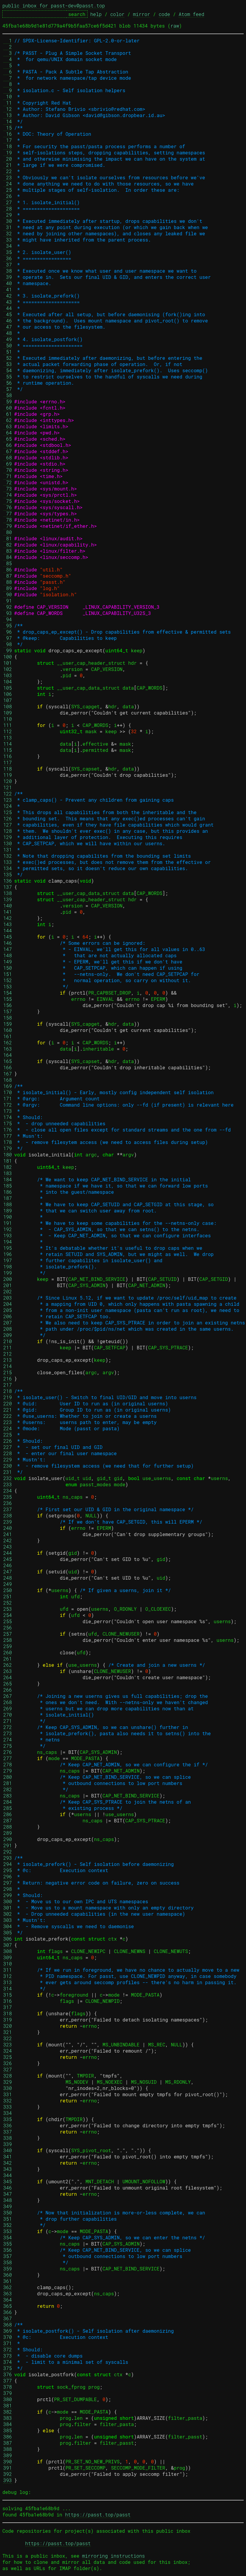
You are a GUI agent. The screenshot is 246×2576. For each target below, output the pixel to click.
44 (7, 308)
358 (7, 2262)
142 (7, 918)
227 (7, 1447)
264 (7, 1677)
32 (7, 233)
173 (7, 1111)
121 (7, 787)
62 (7, 420)
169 (7, 1086)
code (164, 14)
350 (7, 2212)
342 (7, 2163)
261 (7, 1658)
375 (7, 2368)
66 (7, 445)
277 (7, 1758)
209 (7, 1335)
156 (7, 1005)
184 (7, 1179)
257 (7, 1634)
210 (7, 1341)
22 (7, 171)
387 (7, 2443)
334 (7, 2113)
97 (7, 638)
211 (7, 1347)
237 (7, 1509)
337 (7, 2131)
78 (7, 520)
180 (7, 1154)
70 (7, 470)
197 (7, 1260)
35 (7, 252)
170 (7, 1092)
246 (7, 1565)
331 (7, 2094)
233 (7, 1484)
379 (7, 2393)
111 (7, 725)
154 (7, 993)
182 (7, 1167)
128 (7, 831)
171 (7, 1098)
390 (7, 2461)
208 (7, 1329)
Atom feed (191, 14)
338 (7, 2138)
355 (7, 2244)
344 (7, 2175)
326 (7, 2063)
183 (7, 1173)
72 (7, 482)
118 (7, 769)
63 (7, 426)
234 (7, 1490)
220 (7, 1403)
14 (7, 121)
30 (7, 221)
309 (7, 1957)
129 (7, 837)
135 (7, 874)
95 (7, 625)
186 (7, 1192)
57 (7, 389)
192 (7, 1229)
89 (7, 588)
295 (7, 1870)
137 (7, 887)
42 (7, 296)
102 (7, 669)
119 (7, 775)
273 (7, 1733)
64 (7, 432)
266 (7, 1690)
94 (7, 619)
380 (7, 2399)
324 (7, 2051)
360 (7, 2275)
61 (7, 414)
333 (7, 2107)
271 (7, 1721)
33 (7, 239)
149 (7, 961)
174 (7, 1117)
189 (7, 1210)
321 (7, 2032)
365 (7, 2306)
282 (7, 1789)
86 (7, 569)
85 (7, 563)
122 (7, 793)
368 (7, 2324)
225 (7, 1434)
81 (7, 538)
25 (7, 190)
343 (7, 2169)
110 (7, 719)
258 (7, 1640)
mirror (141, 14)
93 (7, 613)
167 (7, 1073)
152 (7, 980)
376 (7, 2374)
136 (7, 881)
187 (7, 1198)
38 (7, 271)
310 (7, 1963)
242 (7, 1540)
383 (7, 2418)
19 (7, 152)
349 (7, 2206)
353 (7, 2231)
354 (7, 2237)
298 (7, 1889)
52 (7, 358)
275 (7, 1746)
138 (7, 893)
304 (7, 1926)
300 (7, 1901)
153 (7, 986)
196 (7, 1254)
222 (7, 1416)
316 (7, 2001)
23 (7, 177)
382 (7, 2412)
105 (7, 688)
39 (7, 277)
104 (7, 681)
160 (7, 1030)
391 (7, 2468)
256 (7, 1627)
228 (7, 1453)
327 (7, 2069)
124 (7, 806)
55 (7, 376)
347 (7, 2194)
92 (7, 607)
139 (7, 899)
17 (7, 140)
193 (7, 1235)
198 (7, 1266)
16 (7, 134)
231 (7, 1472)
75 (7, 501)
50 (7, 345)
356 (7, 2250)
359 (7, 2268)
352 (7, 2225)
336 (7, 2125)
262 (7, 1665)
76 (7, 507)
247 (7, 1571)
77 (7, 513)
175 (7, 1123)
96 (7, 632)
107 (7, 700)
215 (7, 1372)
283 (7, 1795)
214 (7, 1366)
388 (7, 2449)
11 (7, 103)
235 (7, 1497)
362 (7, 2287)
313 (7, 1982)
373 (7, 2356)
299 (7, 1895)
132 (7, 856)
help (95, 14)
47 (7, 327)
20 (7, 159)
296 (7, 1876)
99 (7, 650)
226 (7, 1441)
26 (7, 196)
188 (7, 1204)
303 (7, 1920)
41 (7, 289)
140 (7, 905)
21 (7, 165)
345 (7, 2181)
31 (7, 227)
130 (7, 843)
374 (7, 2362)
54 (7, 370)
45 (7, 314)
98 (7, 644)
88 (7, 582)
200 (7, 1279)
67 (7, 451)
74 (7, 495)
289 (7, 1833)
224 (7, 1428)
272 (7, 1727)
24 (7, 183)
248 (7, 1578)
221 (7, 1410)
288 (7, 1827)
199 (7, 1273)
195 (7, 1248)
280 (7, 1777)
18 (7, 146)
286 (7, 1814)
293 (7, 1858)
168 (7, 1080)
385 (7, 2430)
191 (7, 1223)
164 (7, 1055)
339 (7, 2144)
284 (7, 1802)
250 (7, 1590)
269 (7, 1708)
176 (7, 1129)
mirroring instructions (113, 2556)
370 (7, 2337)
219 (7, 1397)
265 (7, 1683)
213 (7, 1360)
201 (7, 1285)
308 (7, 1951)
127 (7, 825)
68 (7, 457)
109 (7, 712)
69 (7, 464)
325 (7, 2057)
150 (7, 968)
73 (7, 488)
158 (7, 1017)
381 (7, 2405)
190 (7, 1217)
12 (7, 109)
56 (7, 383)
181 (7, 1161)
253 (7, 1609)
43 (7, 302)
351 (7, 2219)
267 (7, 1696)
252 (7, 1602)
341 (7, 2156)
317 (7, 2007)
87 (7, 576)
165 (7, 1061)
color (117, 14)
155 (7, 999)
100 (7, 656)
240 (7, 1528)
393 (7, 2480)
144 (7, 930)
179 (7, 1148)
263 (7, 1671)
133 (7, 862)
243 (7, 1546)
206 (7, 1316)
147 (7, 949)
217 (7, 1385)
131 (7, 849)
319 (7, 2019)
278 (7, 1764)
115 (7, 750)
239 (7, 1522)
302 (7, 1914)
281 (7, 1783)
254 (7, 1615)
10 (7, 96)
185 (7, 1185)
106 (7, 694)
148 (7, 955)
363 (7, 2293)
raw (175, 26)
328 (7, 2075)
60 (7, 408)
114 (7, 744)
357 (7, 2256)
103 (7, 675)
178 (7, 1142)
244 (7, 1553)
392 (7, 2474)
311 (7, 1970)
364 (7, 2300)
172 (7, 1105)
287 (7, 1820)
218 (7, 1391)
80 (7, 532)
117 (7, 762)
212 (7, 1354)
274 (7, 1739)
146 (7, 943)
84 (7, 557)
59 (7, 401)
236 (7, 1503)
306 (7, 1939)
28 (7, 208)
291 (7, 1845)
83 (7, 551)
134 (7, 868)
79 (7, 526)
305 (7, 1932)
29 (7, 215)
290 (7, 1839)
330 (7, 2088)
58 (7, 395)
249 (7, 1584)
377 (7, 2380)
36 (7, 258)
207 (7, 1322)
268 (7, 1702)
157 (7, 1011)
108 (7, 706)
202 (7, 1291)
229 (7, 1459)
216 (7, 1378)
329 (7, 2082)
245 (7, 1559)
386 (7, 2436)
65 (7, 439)
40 (7, 283)
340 (7, 2150)
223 (7, 1422)
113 (7, 737)
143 (7, 924)
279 (7, 1771)
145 (7, 937)
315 (7, 1995)
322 (7, 2038)
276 (7, 1752)
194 (7, 1242)
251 (7, 1596)
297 (7, 1883)
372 (7, 2349)
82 (7, 544)
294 (7, 1864)
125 (7, 812)
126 (7, 818)
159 (7, 1024)
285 (7, 1808)
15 (7, 127)
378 (7, 2387)
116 (7, 756)
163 (7, 1049)
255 (7, 1621)
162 (7, 1042)
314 (7, 1988)
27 (7, 202)
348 (7, 2200)
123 (7, 800)
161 (7, 1036)
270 (7, 1715)
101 (7, 663)
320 (7, 2026)
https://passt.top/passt (98, 2514)
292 (7, 1851)
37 (7, 264)
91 (7, 600)
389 (7, 2455)
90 (7, 594)
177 (7, 1136)
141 (7, 912)
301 (7, 1907)
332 (7, 2100)
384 (7, 2424)
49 (7, 339)
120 (7, 781)
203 (7, 1298)
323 (7, 2044)
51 (7, 352)
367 (7, 2318)
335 (7, 2119)
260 (7, 1652)
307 (7, 1945)
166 (7, 1067)
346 (7, 2188)
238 (7, 1515)
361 (7, 2281)
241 (7, 1534)
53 (7, 364)
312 (7, 1976)
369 (7, 2331)
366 (7, 2312)
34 (7, 246)
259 (7, 1646)
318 (7, 2013)
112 (7, 731)
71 (7, 476)
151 (7, 974)
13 (7, 115)
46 (7, 320)
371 (7, 2343)
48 (7, 333)
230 (7, 1466)
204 (7, 1304)
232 (7, 1478)
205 (7, 1310)
